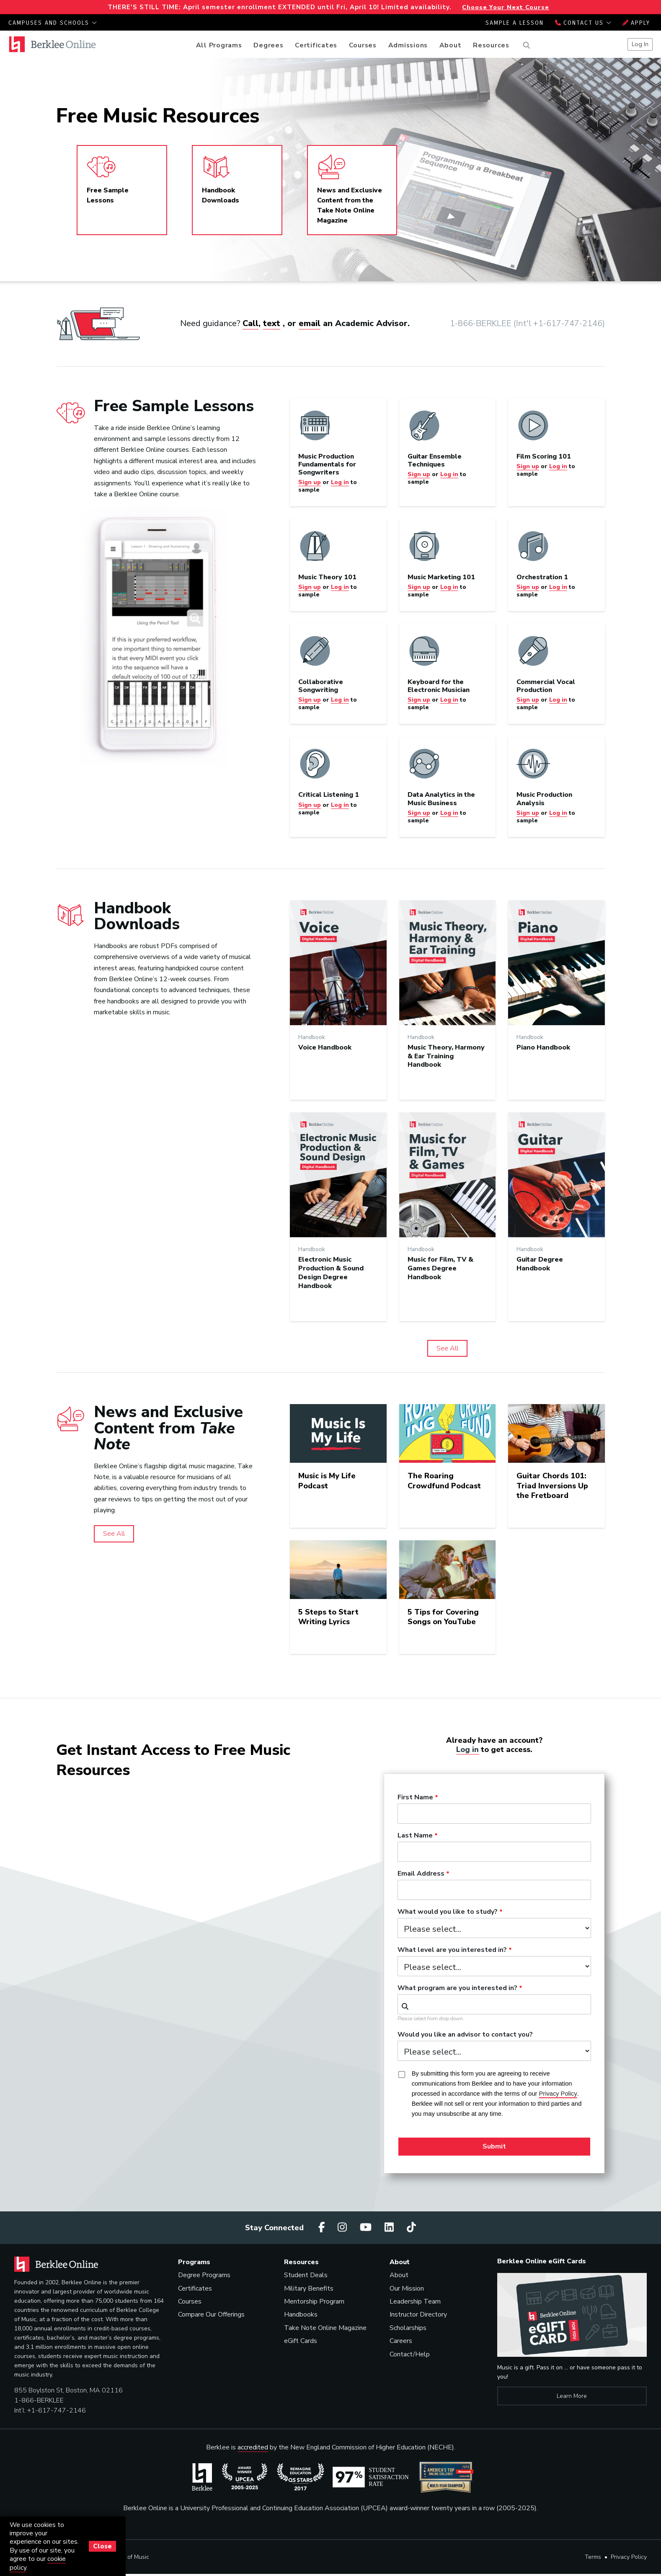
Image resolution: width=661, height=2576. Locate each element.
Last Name (415, 1836)
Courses (363, 45)
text (271, 323)
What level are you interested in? (452, 1950)
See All (447, 1348)
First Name (415, 1797)
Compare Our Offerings (211, 2314)
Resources (491, 45)
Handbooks (301, 2314)
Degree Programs (204, 2275)
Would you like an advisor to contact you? (465, 2035)
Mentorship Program (314, 2301)
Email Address (421, 1874)
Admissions (408, 45)
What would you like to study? (448, 1912)
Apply (636, 22)
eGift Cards (300, 2340)
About (450, 45)
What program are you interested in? (457, 1988)
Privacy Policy (629, 2557)
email (309, 323)
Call (250, 323)
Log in (467, 1749)
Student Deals (306, 2275)
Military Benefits (308, 2288)
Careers (401, 2340)
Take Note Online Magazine (325, 2327)
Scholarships (408, 2327)
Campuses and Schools (52, 22)
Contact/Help (410, 2354)
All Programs (219, 45)
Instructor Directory (418, 2314)
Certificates (316, 45)
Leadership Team (415, 2301)
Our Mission (407, 2288)
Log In (640, 44)
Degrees (268, 45)
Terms (593, 2557)
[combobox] (494, 2004)
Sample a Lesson (514, 22)
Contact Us (583, 22)
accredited (253, 2447)
